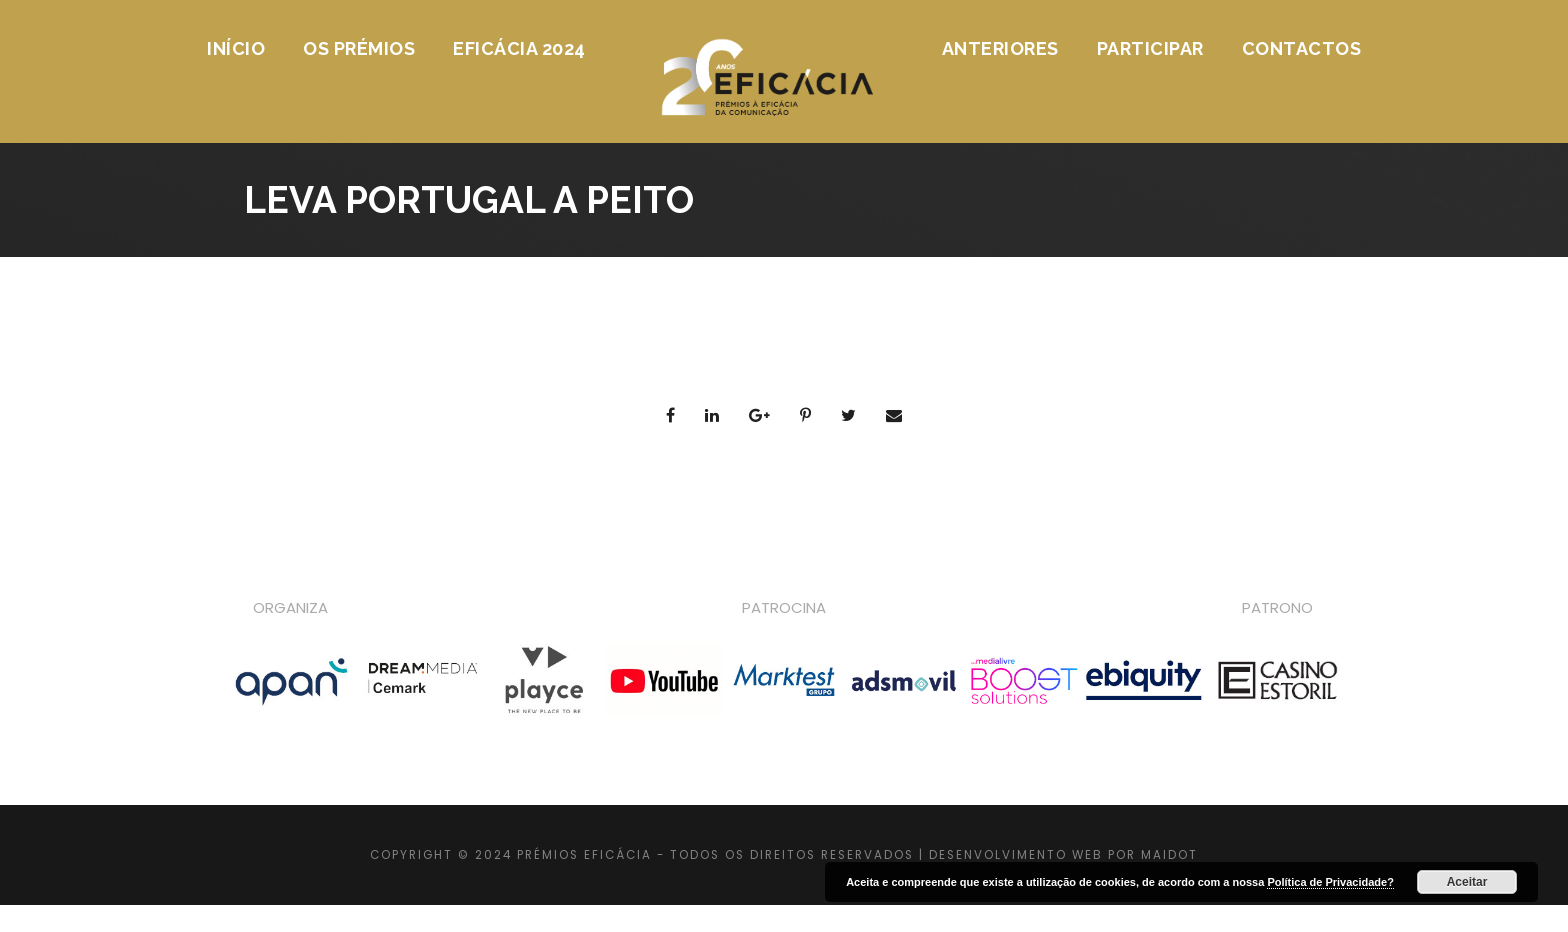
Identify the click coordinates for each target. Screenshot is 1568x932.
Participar (1150, 48)
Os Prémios (359, 48)
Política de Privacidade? (1330, 882)
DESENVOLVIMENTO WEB (1016, 855)
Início (236, 48)
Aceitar (1467, 882)
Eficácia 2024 (519, 48)
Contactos (1302, 48)
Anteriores (1000, 48)
